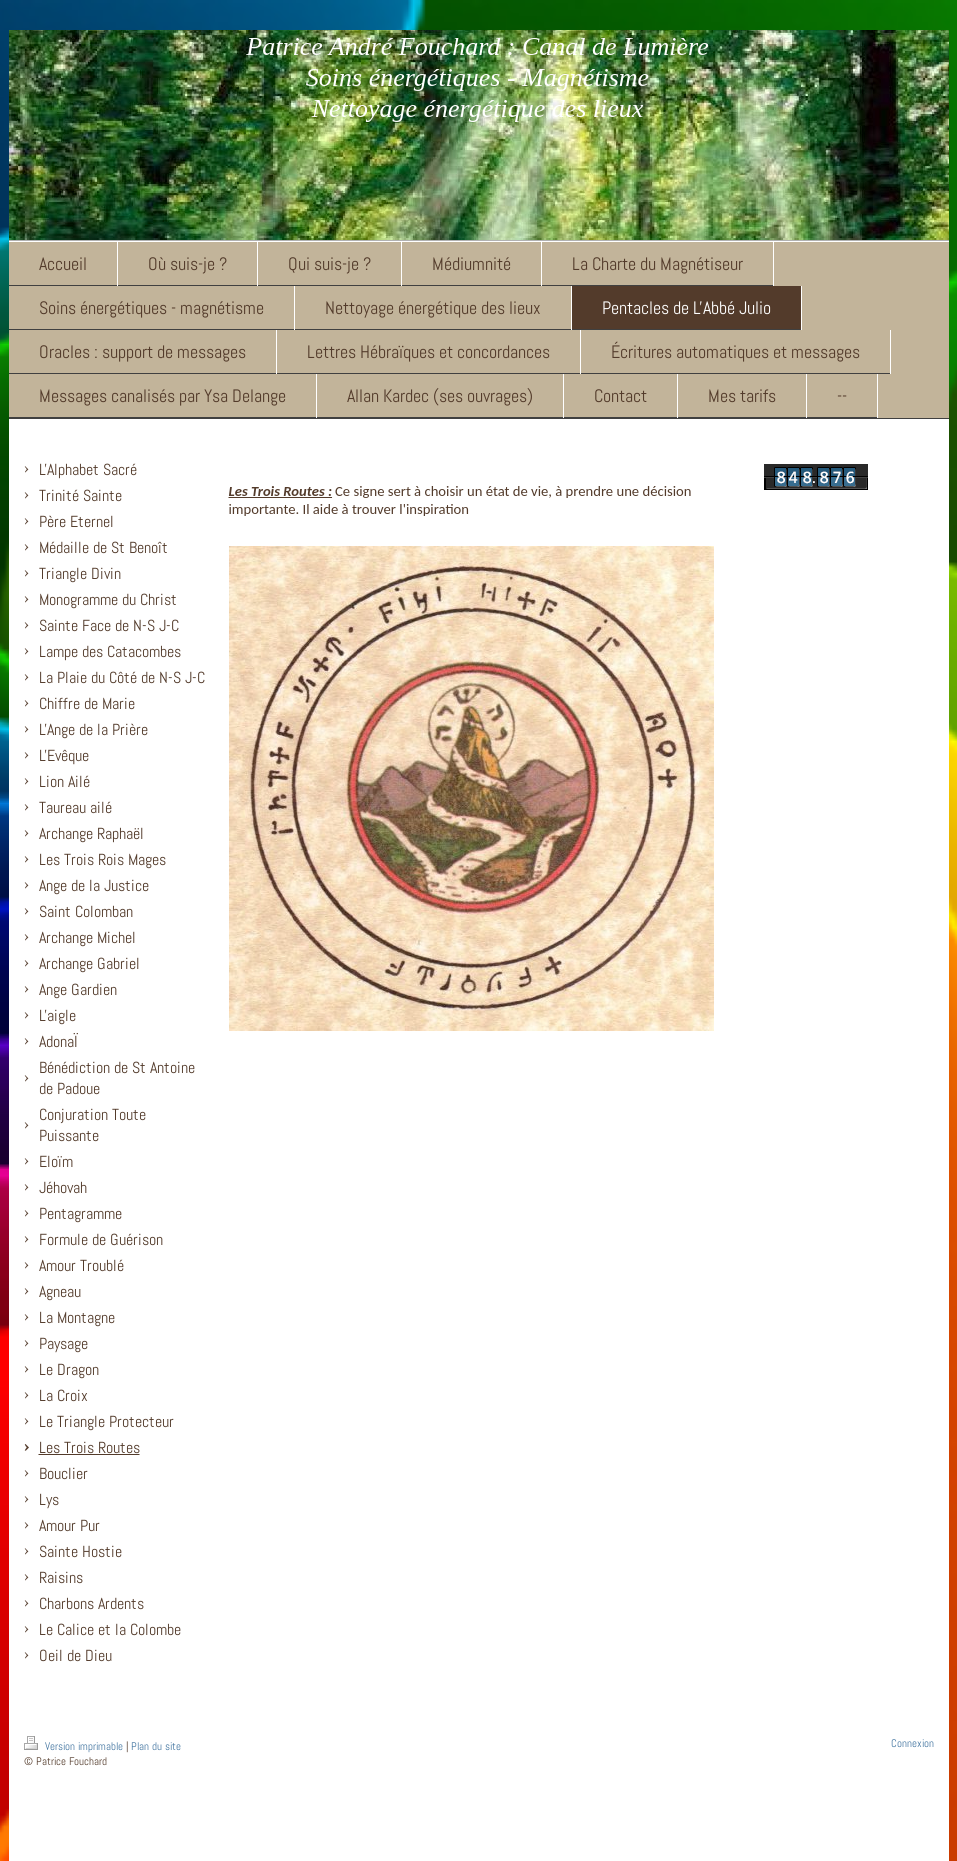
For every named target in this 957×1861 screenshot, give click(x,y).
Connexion (912, 1743)
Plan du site (156, 1746)
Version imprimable (75, 1746)
